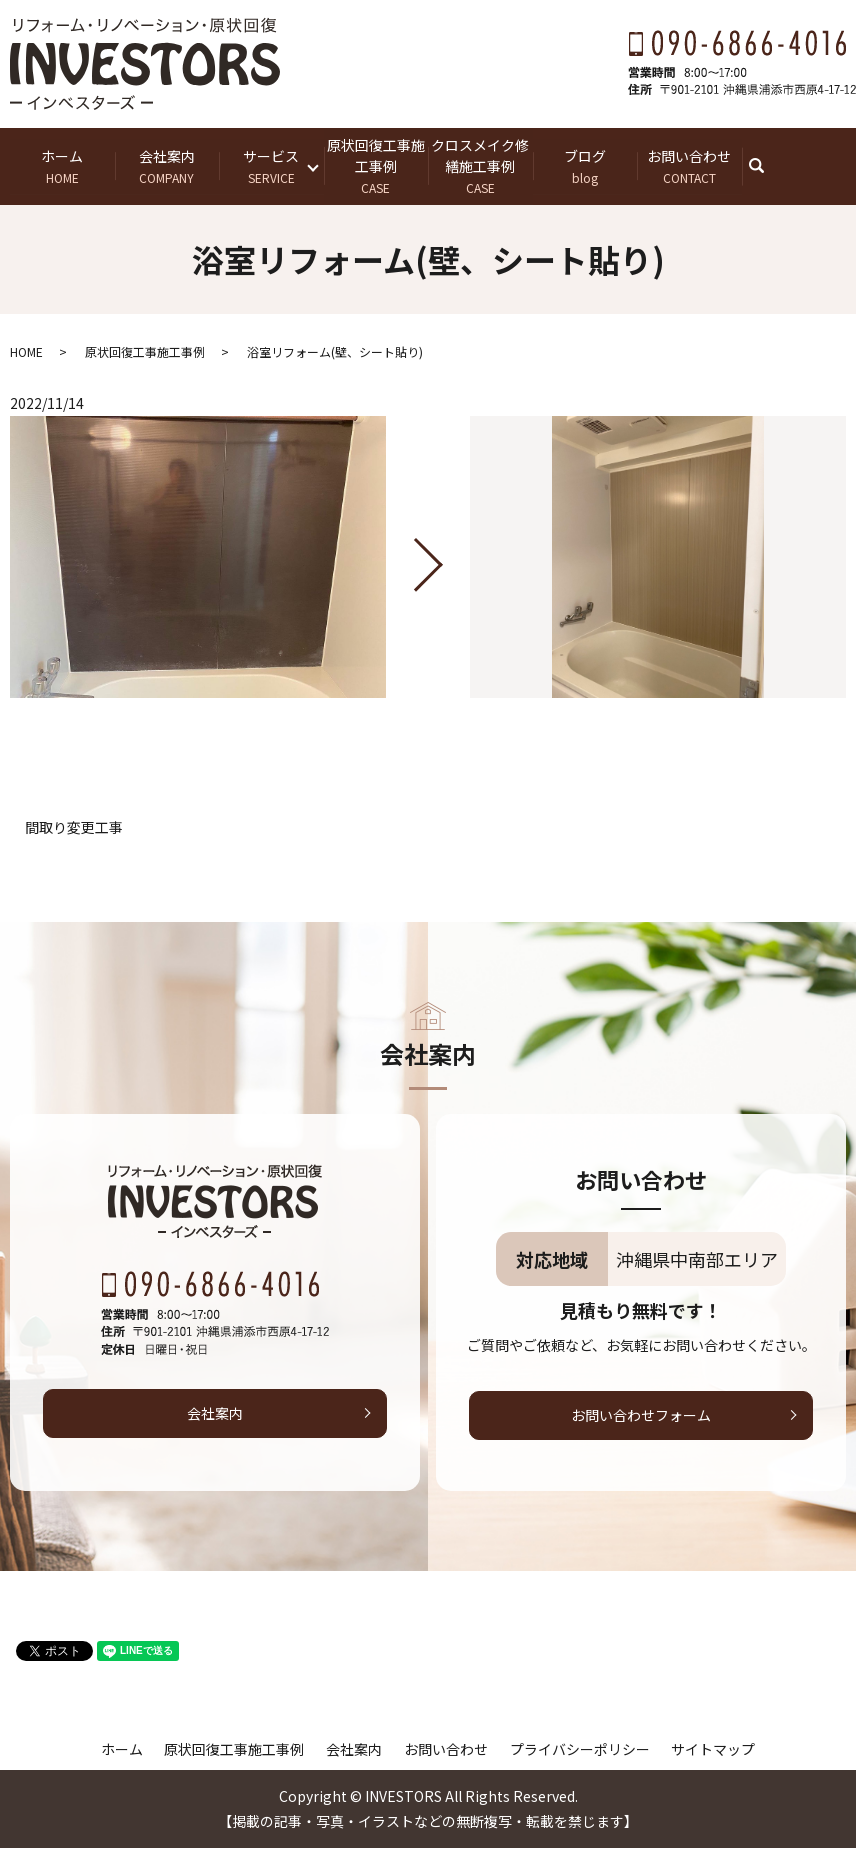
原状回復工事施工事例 (376, 166)
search (768, 166)
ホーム (62, 166)
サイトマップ (713, 1750)
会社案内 (167, 166)
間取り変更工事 (74, 828)
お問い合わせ (689, 166)
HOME (26, 352)
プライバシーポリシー (580, 1750)
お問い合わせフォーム (641, 1416)
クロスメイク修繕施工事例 (480, 166)
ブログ (585, 166)
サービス (271, 166)
